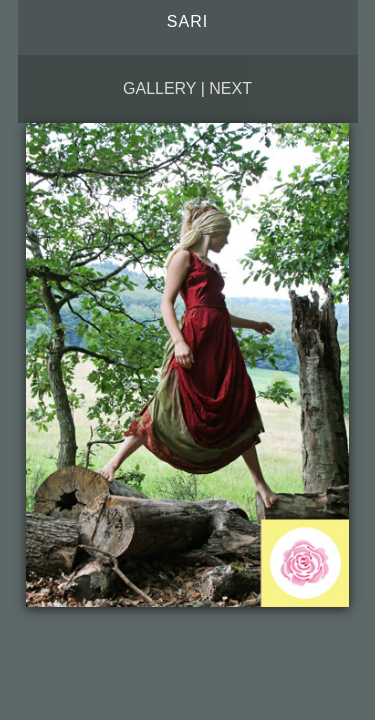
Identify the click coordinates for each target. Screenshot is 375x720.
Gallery (159, 88)
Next (230, 88)
